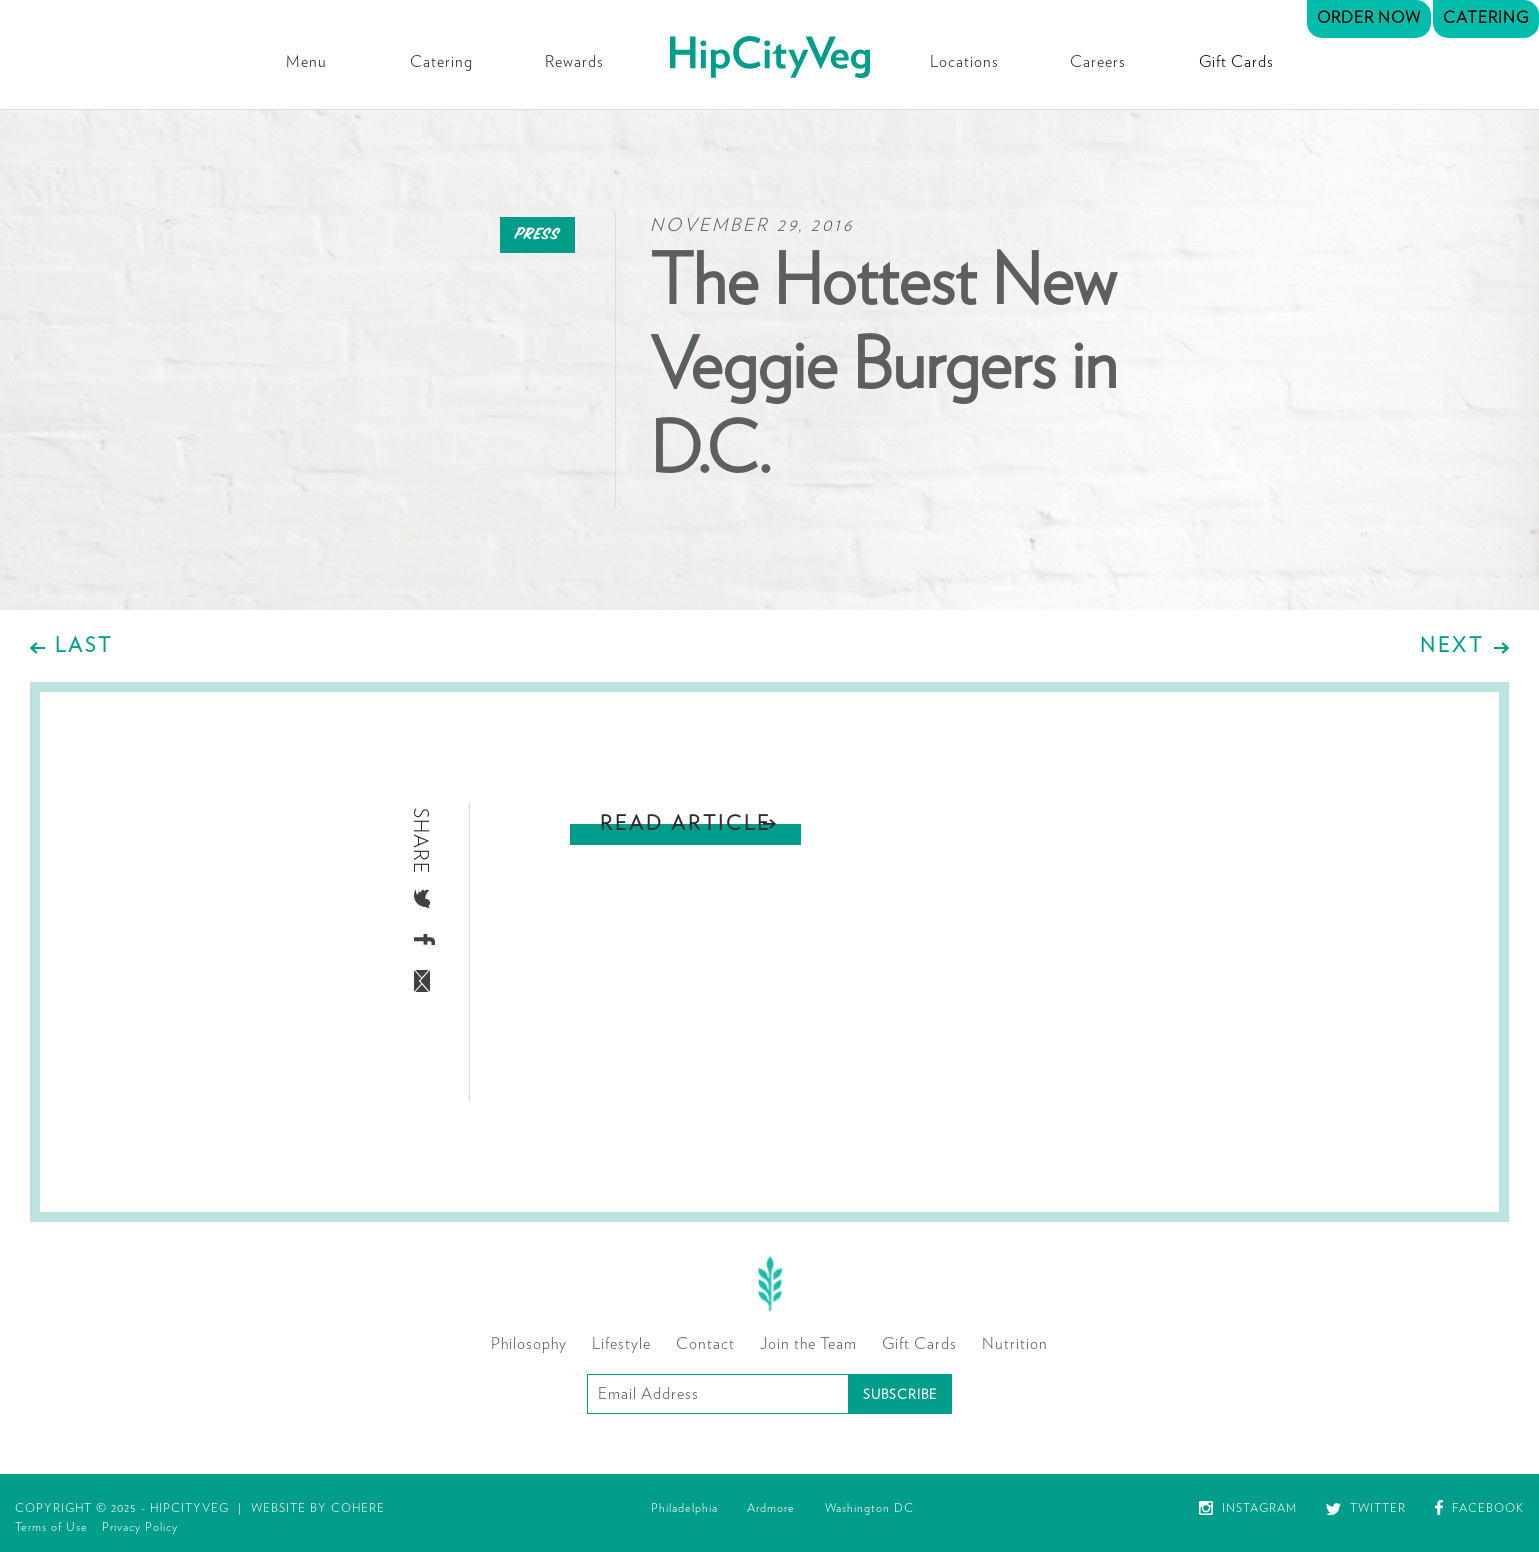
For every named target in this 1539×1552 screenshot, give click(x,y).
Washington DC (869, 1508)
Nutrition (1015, 1344)
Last (84, 646)
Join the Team (808, 1344)
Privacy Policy (140, 1527)
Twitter (1366, 1508)
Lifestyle (621, 1344)
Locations (964, 62)
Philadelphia (684, 1508)
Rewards (574, 62)
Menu (306, 62)
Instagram (1248, 1508)
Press (537, 234)
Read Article (685, 824)
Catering (441, 62)
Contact (705, 1344)
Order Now (1369, 18)
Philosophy (529, 1344)
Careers (1098, 62)
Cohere (358, 1508)
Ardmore (771, 1508)
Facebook (1479, 1508)
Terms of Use (51, 1527)
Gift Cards (1236, 62)
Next (1452, 646)
